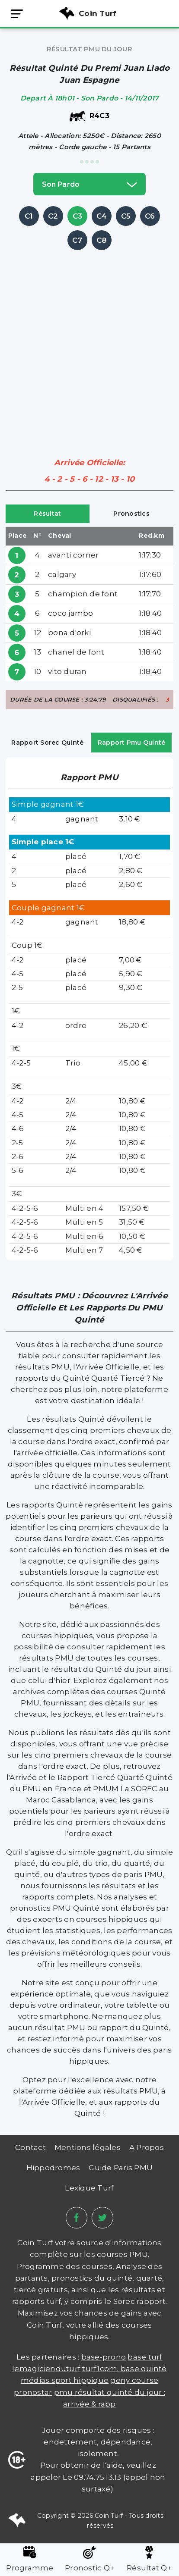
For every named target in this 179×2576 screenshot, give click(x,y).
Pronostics (131, 513)
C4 (101, 216)
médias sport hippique (65, 2380)
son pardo (89, 184)
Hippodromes (53, 2167)
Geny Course (134, 2380)
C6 (150, 216)
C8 (101, 240)
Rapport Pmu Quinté (132, 742)
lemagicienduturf (46, 2368)
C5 (126, 216)
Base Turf (145, 2357)
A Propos (146, 2147)
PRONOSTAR (33, 2392)
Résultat (47, 513)
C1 (29, 216)
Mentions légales (87, 2147)
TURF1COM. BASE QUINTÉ (124, 2368)
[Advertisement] (89, 341)
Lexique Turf (89, 2188)
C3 (78, 216)
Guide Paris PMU (121, 2167)
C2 (53, 216)
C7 (77, 240)
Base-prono (103, 2357)
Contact (30, 2147)
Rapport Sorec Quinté (47, 742)
